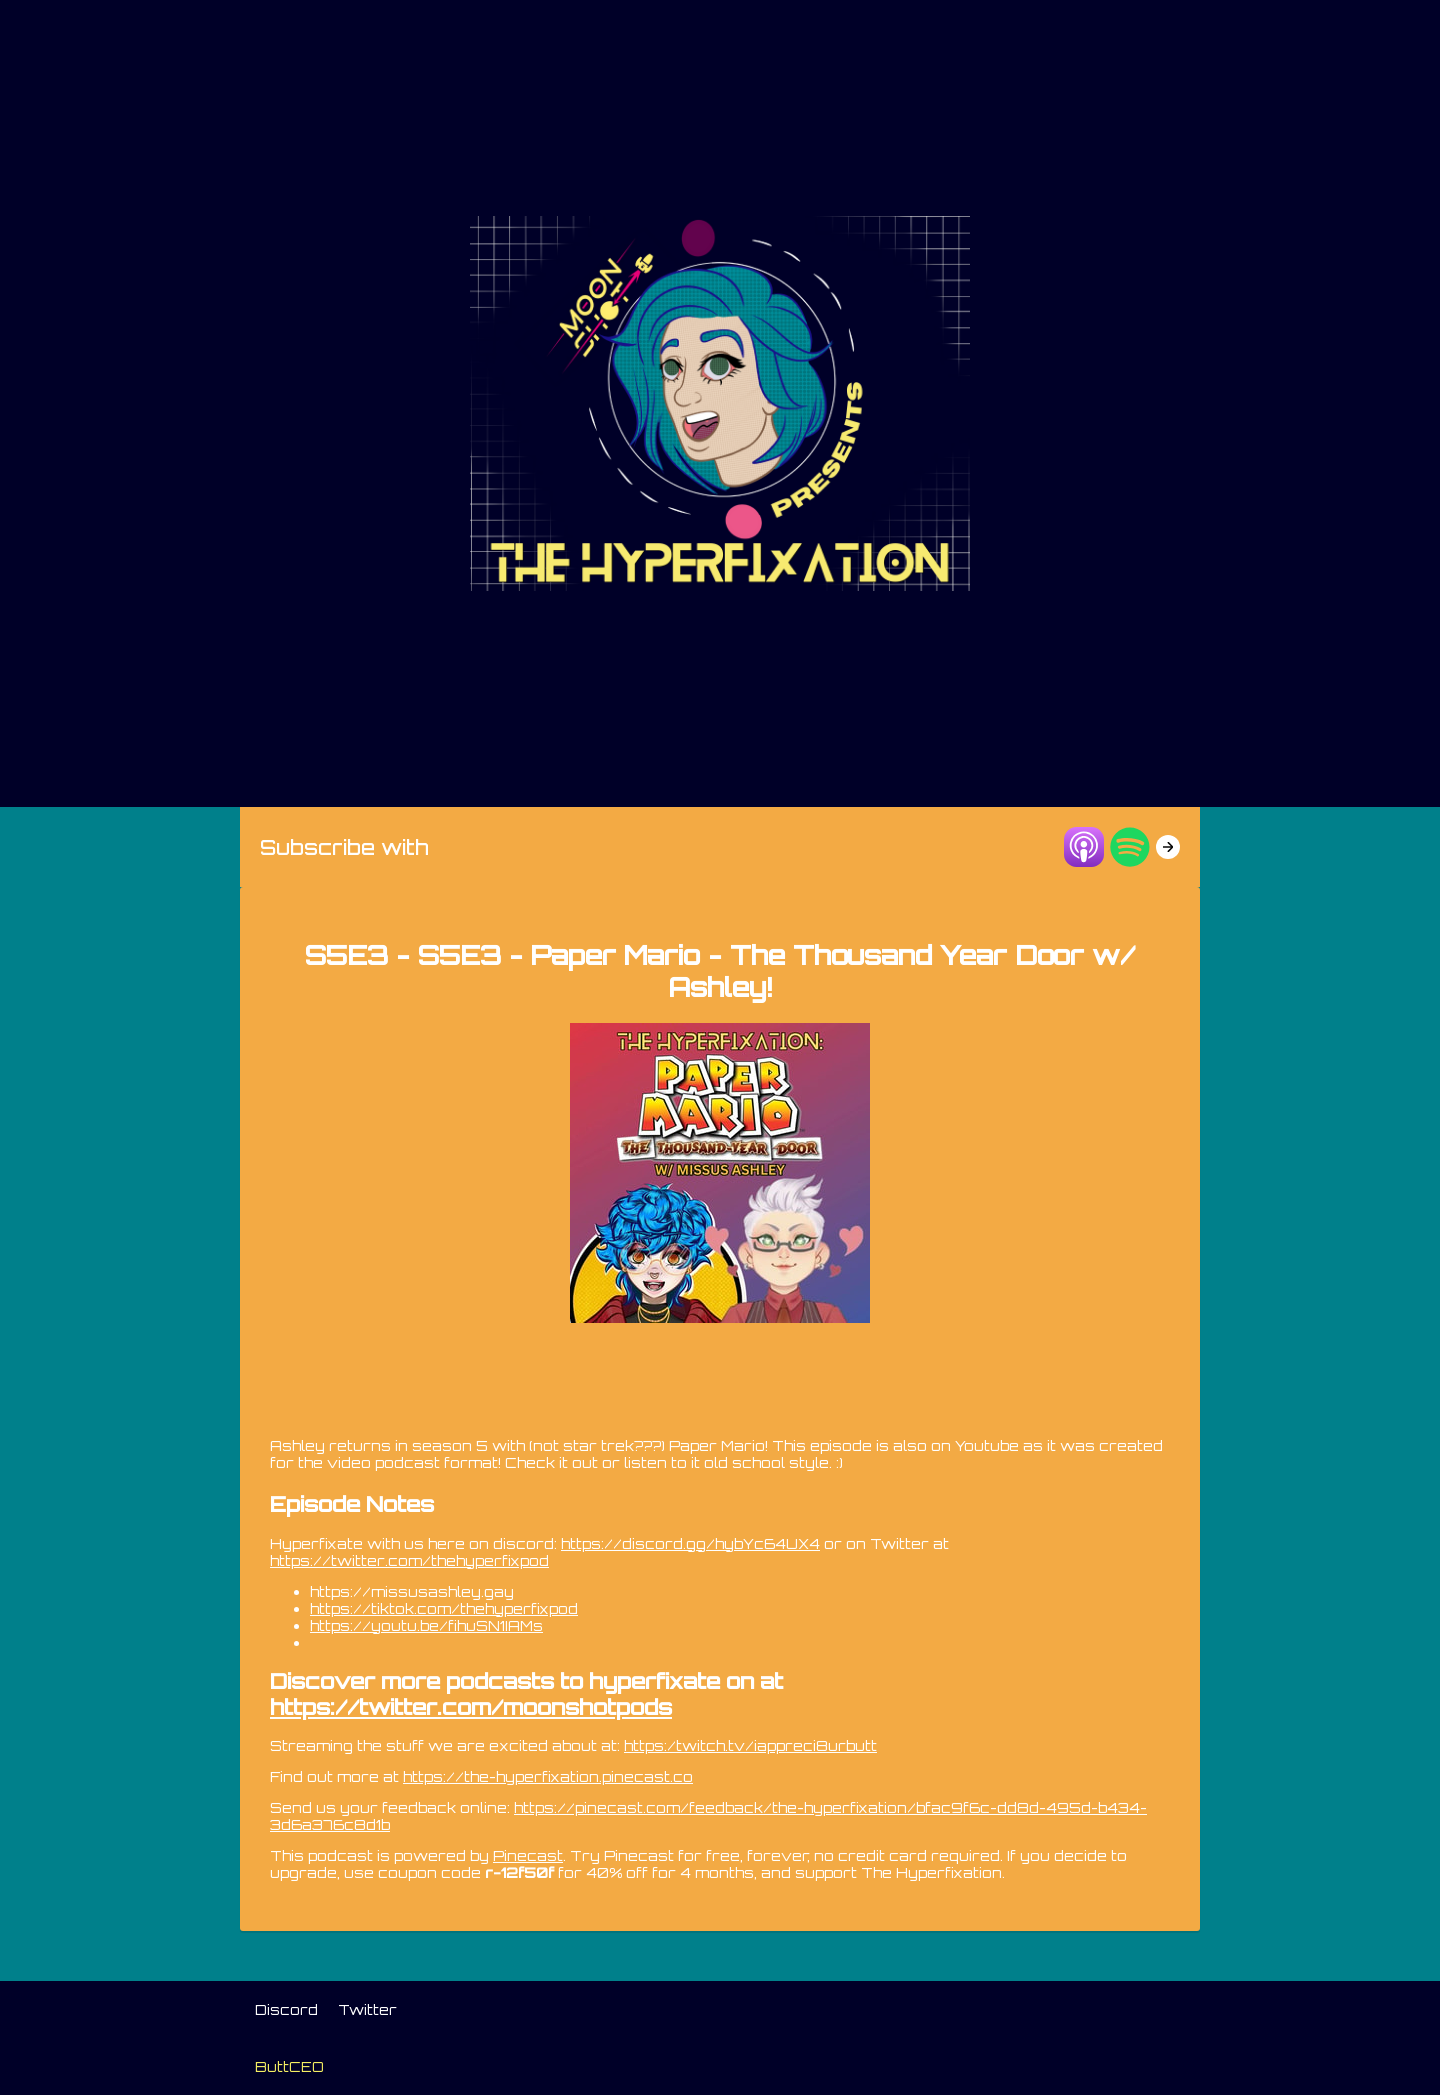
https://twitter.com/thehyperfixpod (409, 1560)
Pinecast (528, 1855)
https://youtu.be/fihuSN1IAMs (426, 1625)
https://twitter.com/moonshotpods (471, 1707)
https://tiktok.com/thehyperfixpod (444, 1608)
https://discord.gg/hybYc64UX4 (690, 1543)
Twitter (367, 2009)
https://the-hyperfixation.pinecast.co (548, 1776)
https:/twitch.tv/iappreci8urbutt (750, 1745)
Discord (286, 2009)
